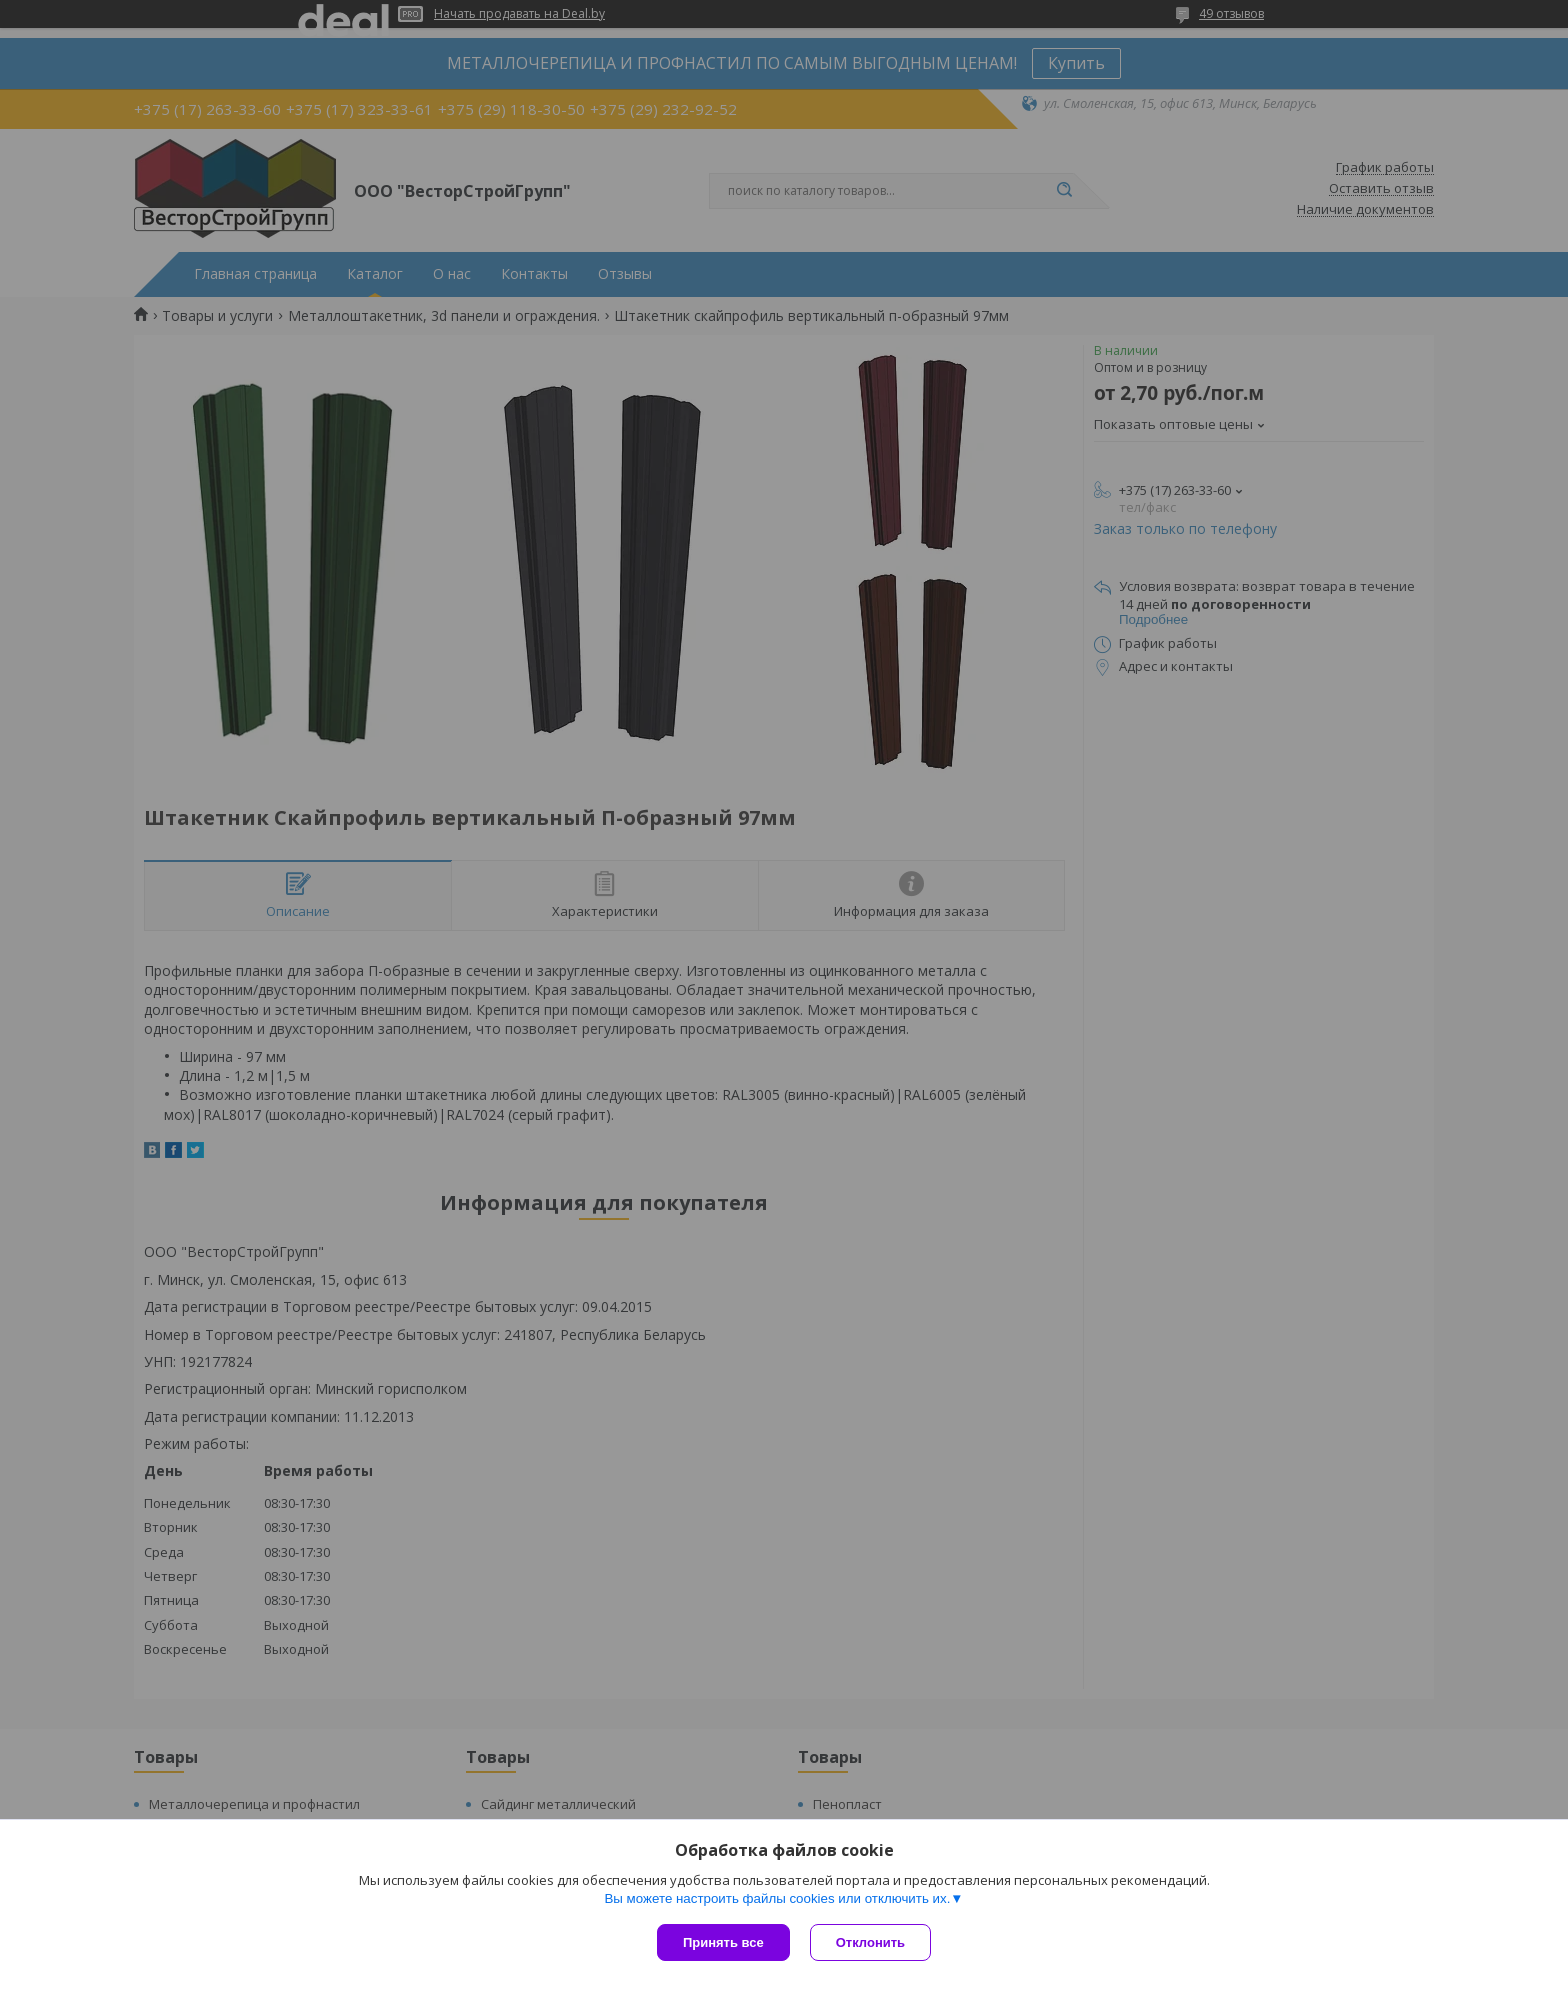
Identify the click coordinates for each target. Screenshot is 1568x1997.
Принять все (723, 1942)
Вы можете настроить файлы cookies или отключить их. (777, 1898)
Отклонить (870, 1942)
